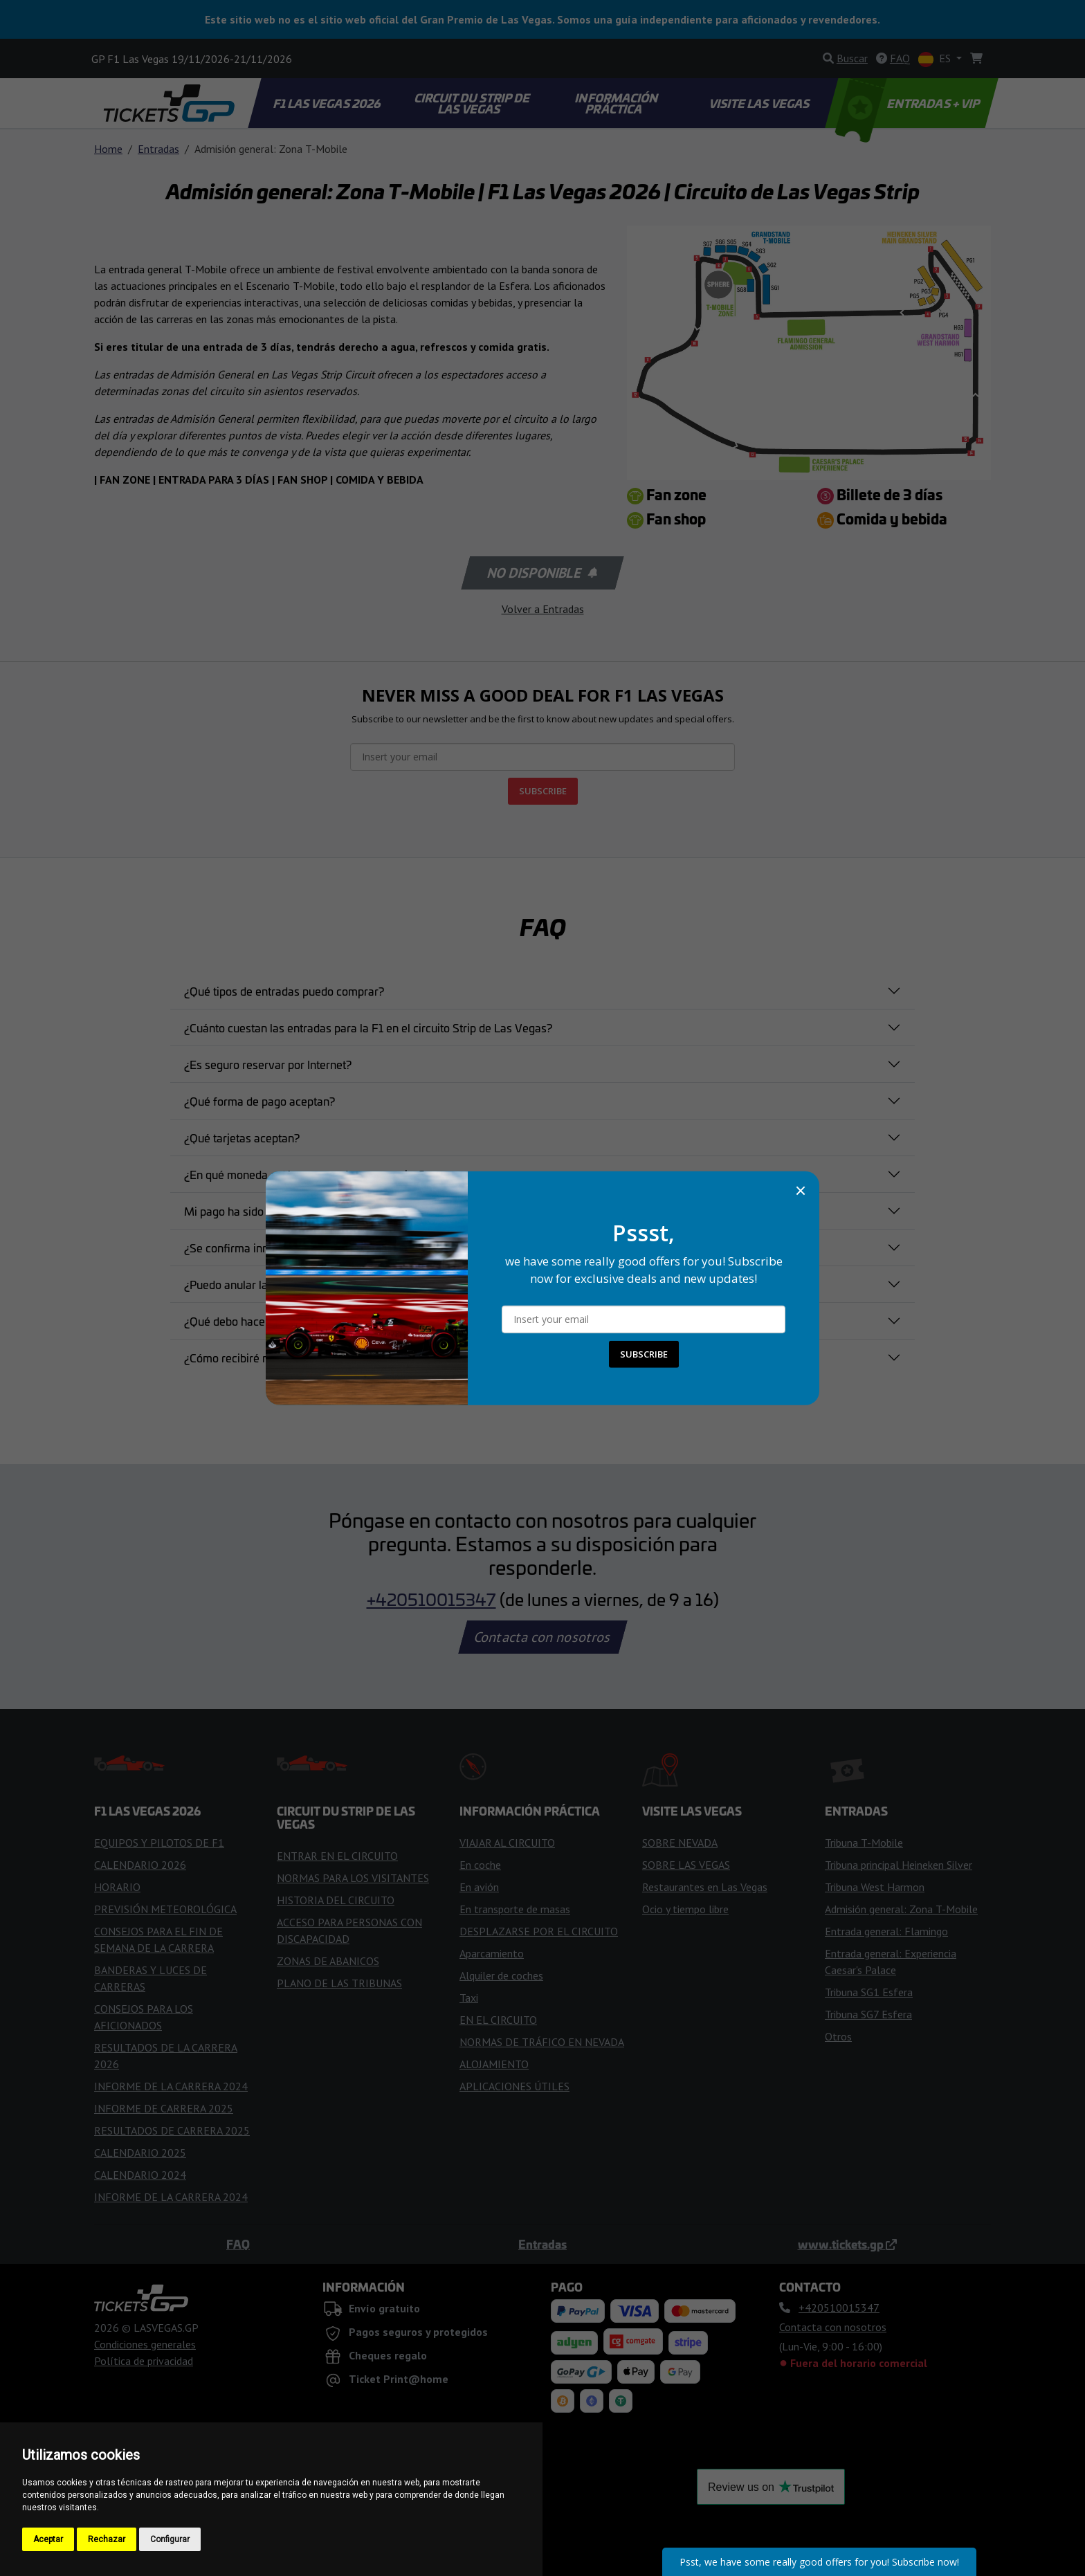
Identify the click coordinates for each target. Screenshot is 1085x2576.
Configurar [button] (170, 2539)
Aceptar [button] (48, 2539)
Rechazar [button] (106, 2539)
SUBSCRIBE (644, 1354)
